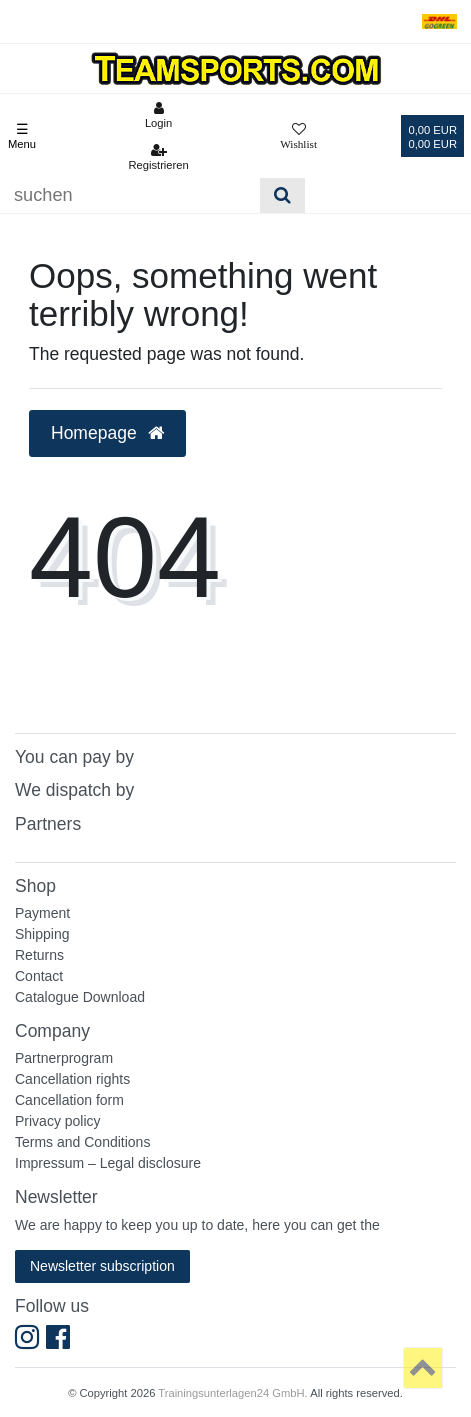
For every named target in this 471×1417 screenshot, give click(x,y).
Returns (39, 955)
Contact (39, 976)
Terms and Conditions (82, 1142)
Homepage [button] (107, 433)
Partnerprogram (64, 1058)
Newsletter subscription (102, 1266)
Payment (42, 913)
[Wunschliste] (298, 136)
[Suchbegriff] (130, 195)
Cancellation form (69, 1100)
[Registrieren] (158, 157)
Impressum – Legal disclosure (108, 1163)
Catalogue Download (80, 997)
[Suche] (282, 195)
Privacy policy (58, 1121)
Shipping (42, 934)
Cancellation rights (72, 1079)
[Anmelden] (158, 115)
